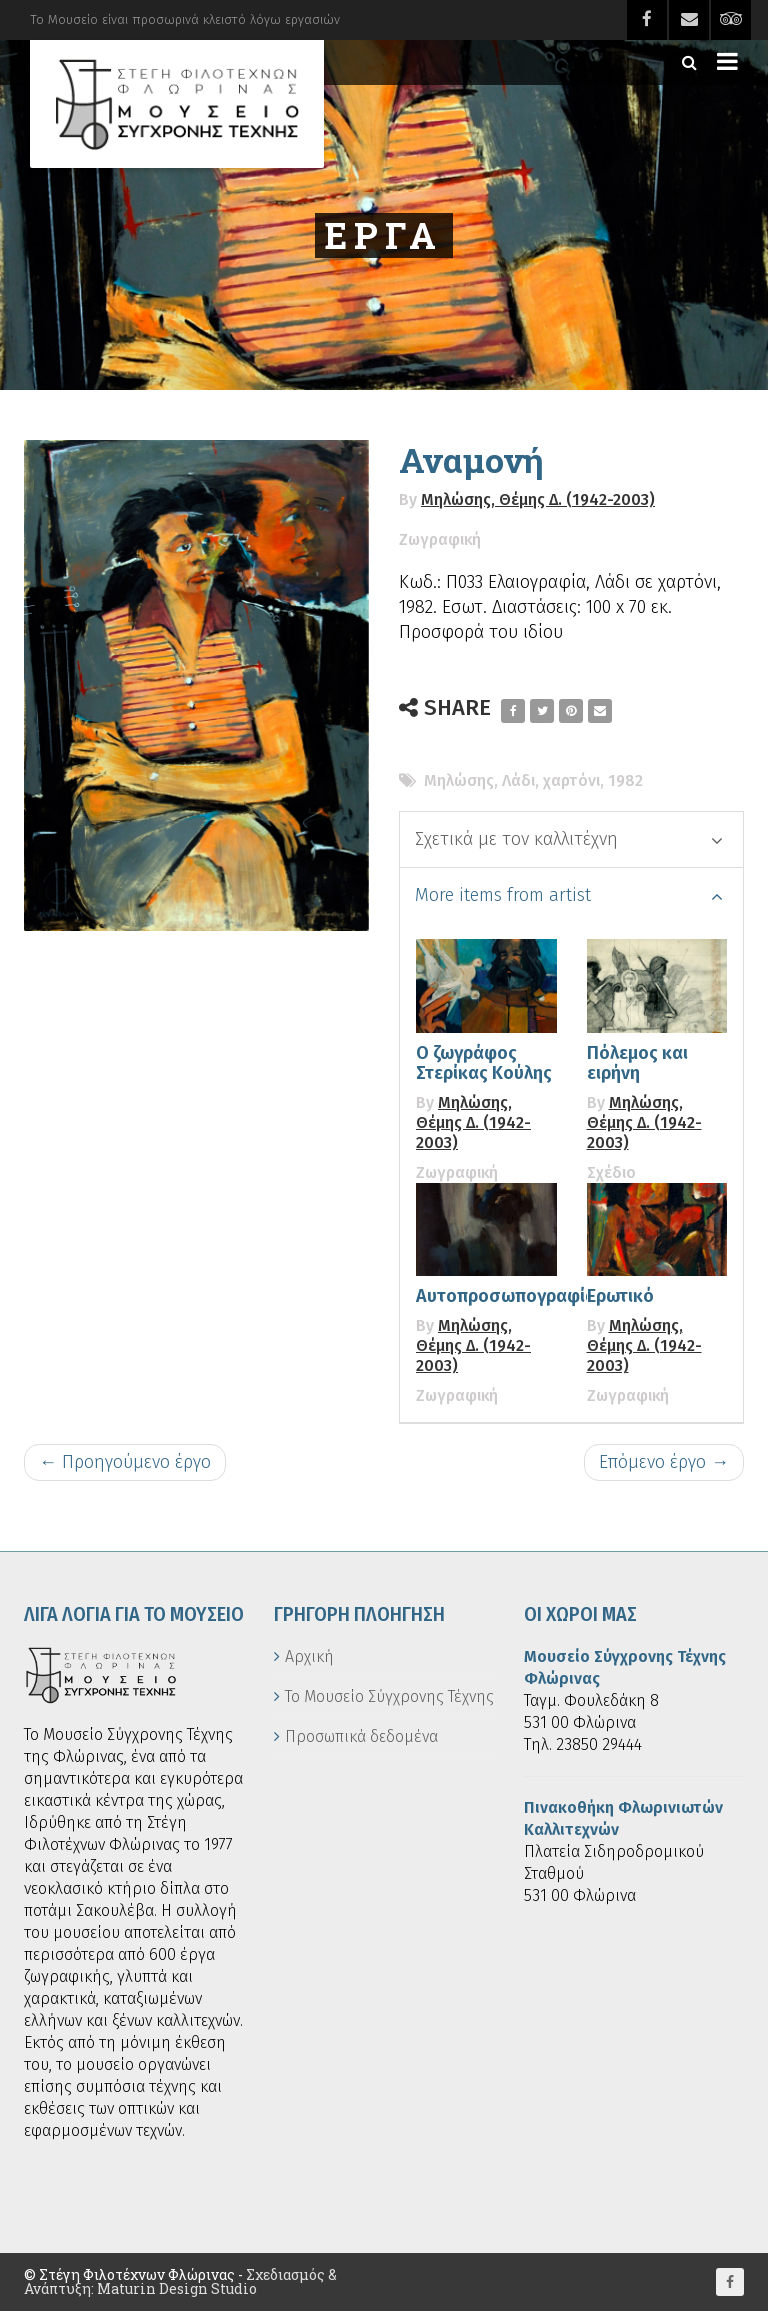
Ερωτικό (620, 1296)
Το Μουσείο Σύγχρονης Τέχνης (389, 1696)
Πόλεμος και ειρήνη (637, 1063)
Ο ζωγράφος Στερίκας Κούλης (484, 1063)
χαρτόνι (571, 780)
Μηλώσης (459, 780)
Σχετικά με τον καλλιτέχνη (569, 839)
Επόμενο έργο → (664, 1462)
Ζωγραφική (440, 539)
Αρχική (309, 1656)
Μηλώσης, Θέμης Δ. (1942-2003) (538, 499)
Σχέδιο (611, 1172)
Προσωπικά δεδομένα (361, 1736)
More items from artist (569, 895)
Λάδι (518, 780)
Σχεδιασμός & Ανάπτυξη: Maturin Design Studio (180, 2281)
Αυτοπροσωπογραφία (506, 1296)
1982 (625, 780)
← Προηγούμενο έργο (125, 1462)
